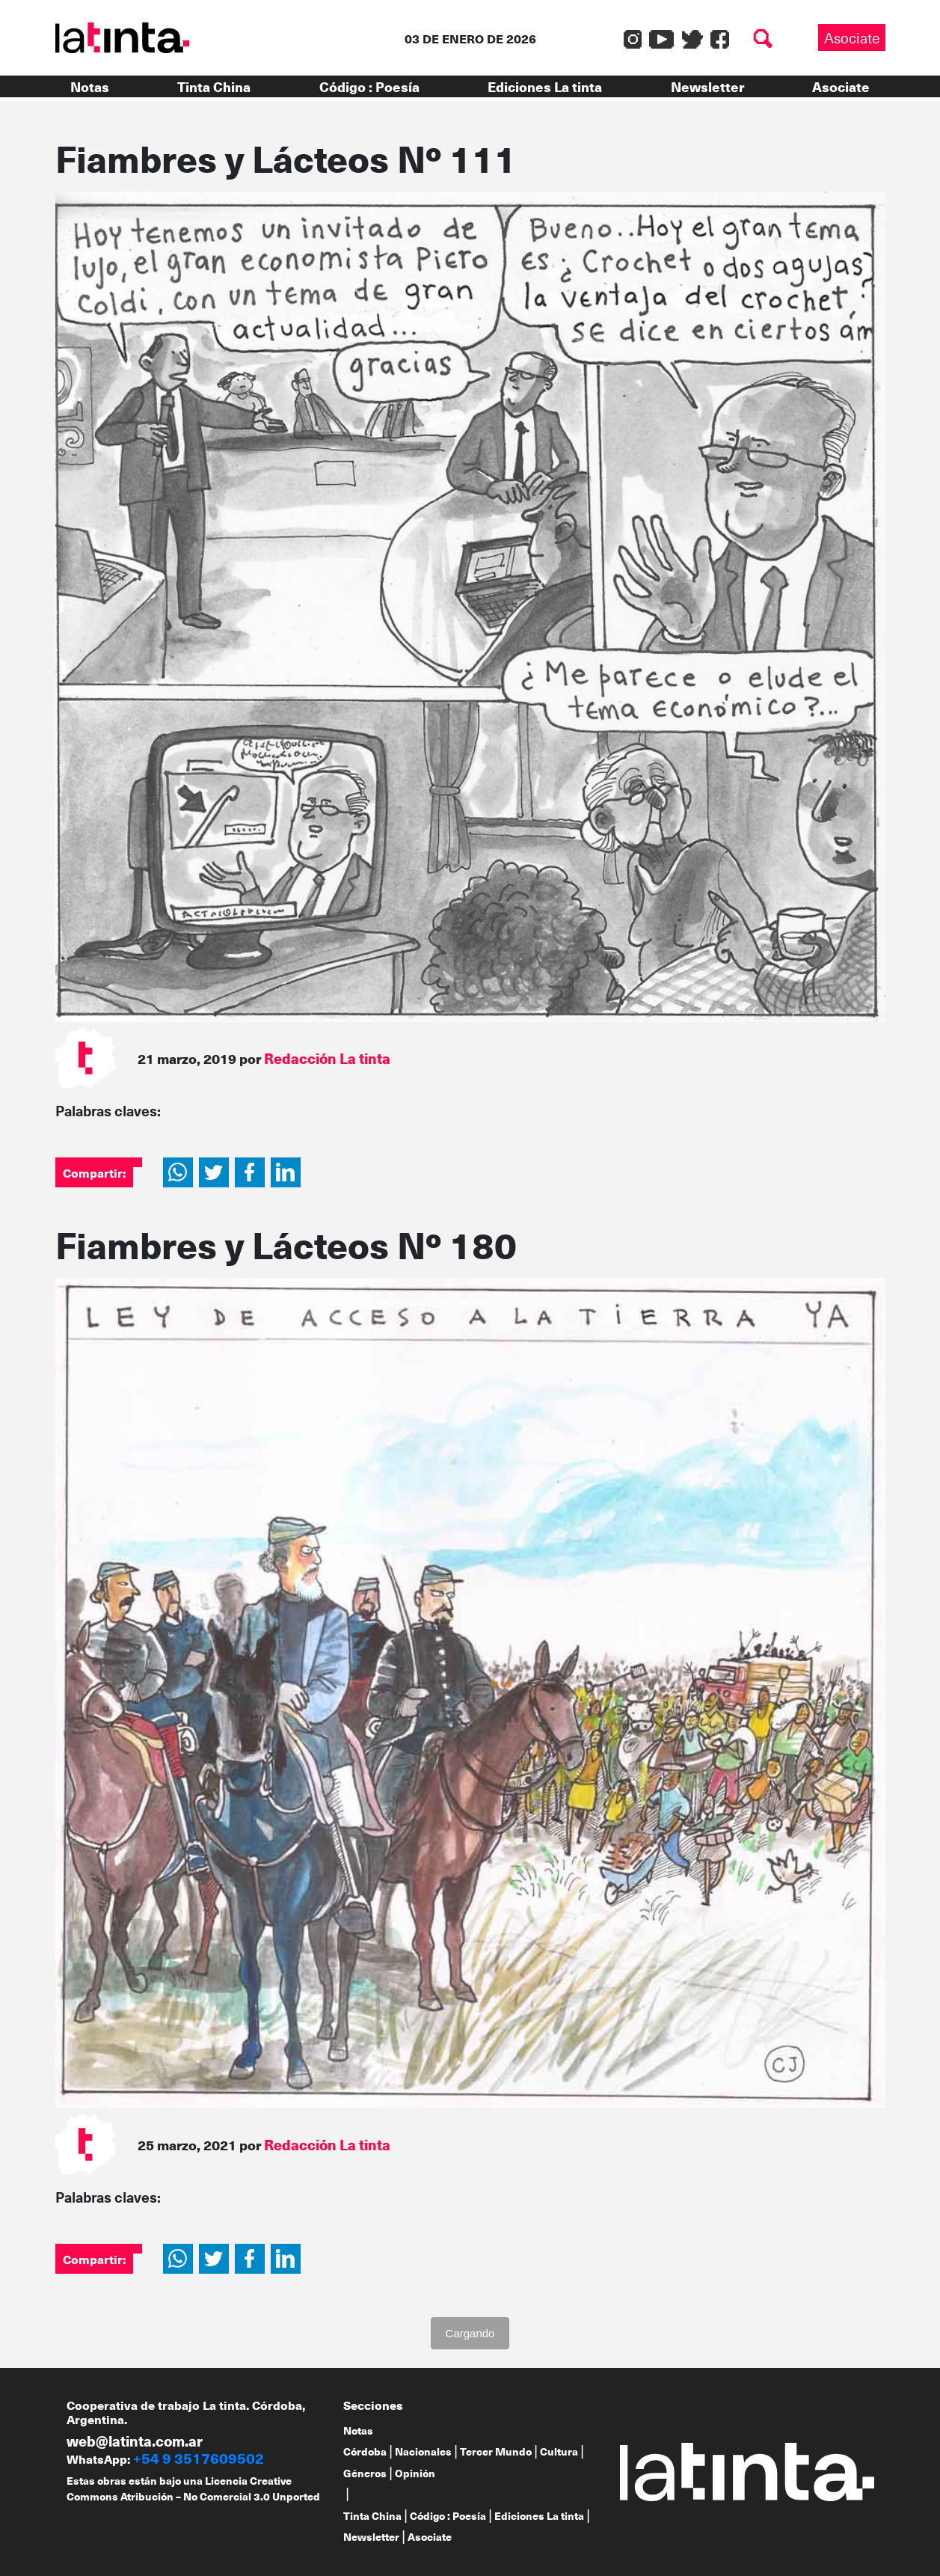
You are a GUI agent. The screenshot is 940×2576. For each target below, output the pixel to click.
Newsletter (707, 86)
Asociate (851, 37)
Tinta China (214, 86)
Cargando (470, 2333)
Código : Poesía (369, 86)
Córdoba (365, 2451)
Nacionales (423, 2451)
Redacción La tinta (327, 1057)
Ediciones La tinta (545, 86)
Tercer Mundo (496, 2451)
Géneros (365, 2473)
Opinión (415, 2473)
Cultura (559, 2451)
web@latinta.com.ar (135, 2440)
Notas (89, 86)
